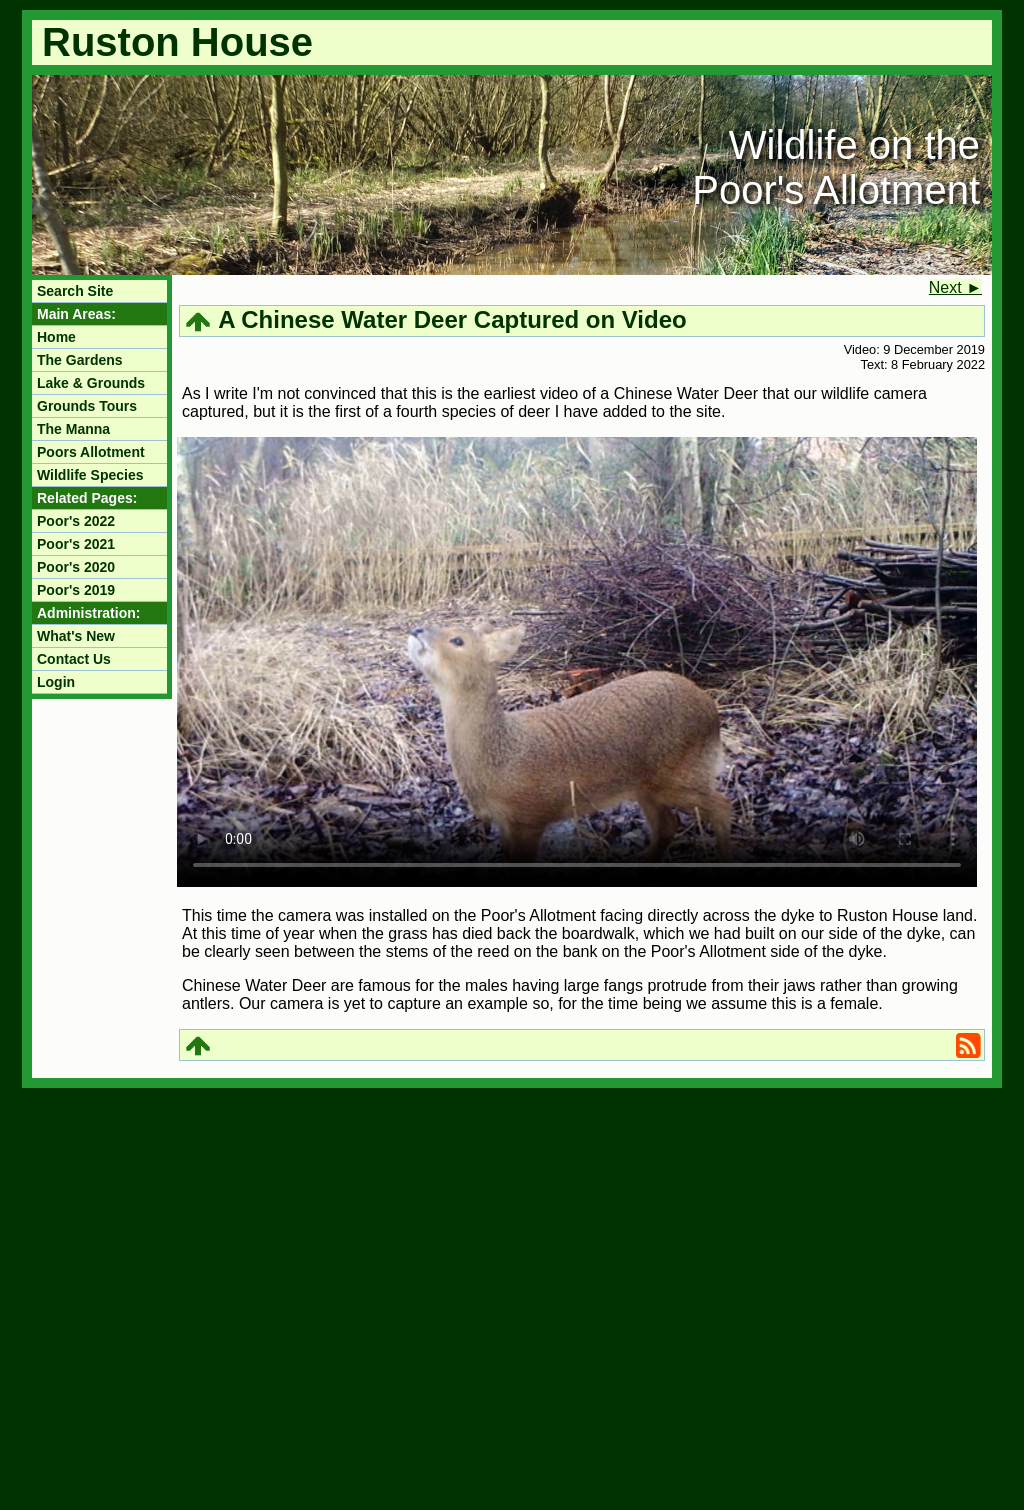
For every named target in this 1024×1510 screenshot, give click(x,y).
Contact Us (74, 659)
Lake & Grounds (91, 383)
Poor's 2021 (76, 544)
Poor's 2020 (76, 567)
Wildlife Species (90, 475)
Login (56, 682)
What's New (76, 636)
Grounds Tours (87, 406)
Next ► (955, 287)
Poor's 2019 (76, 590)
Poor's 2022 (76, 521)
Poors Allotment (91, 452)
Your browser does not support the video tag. (577, 662)
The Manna (73, 429)
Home (56, 337)
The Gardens (80, 360)
